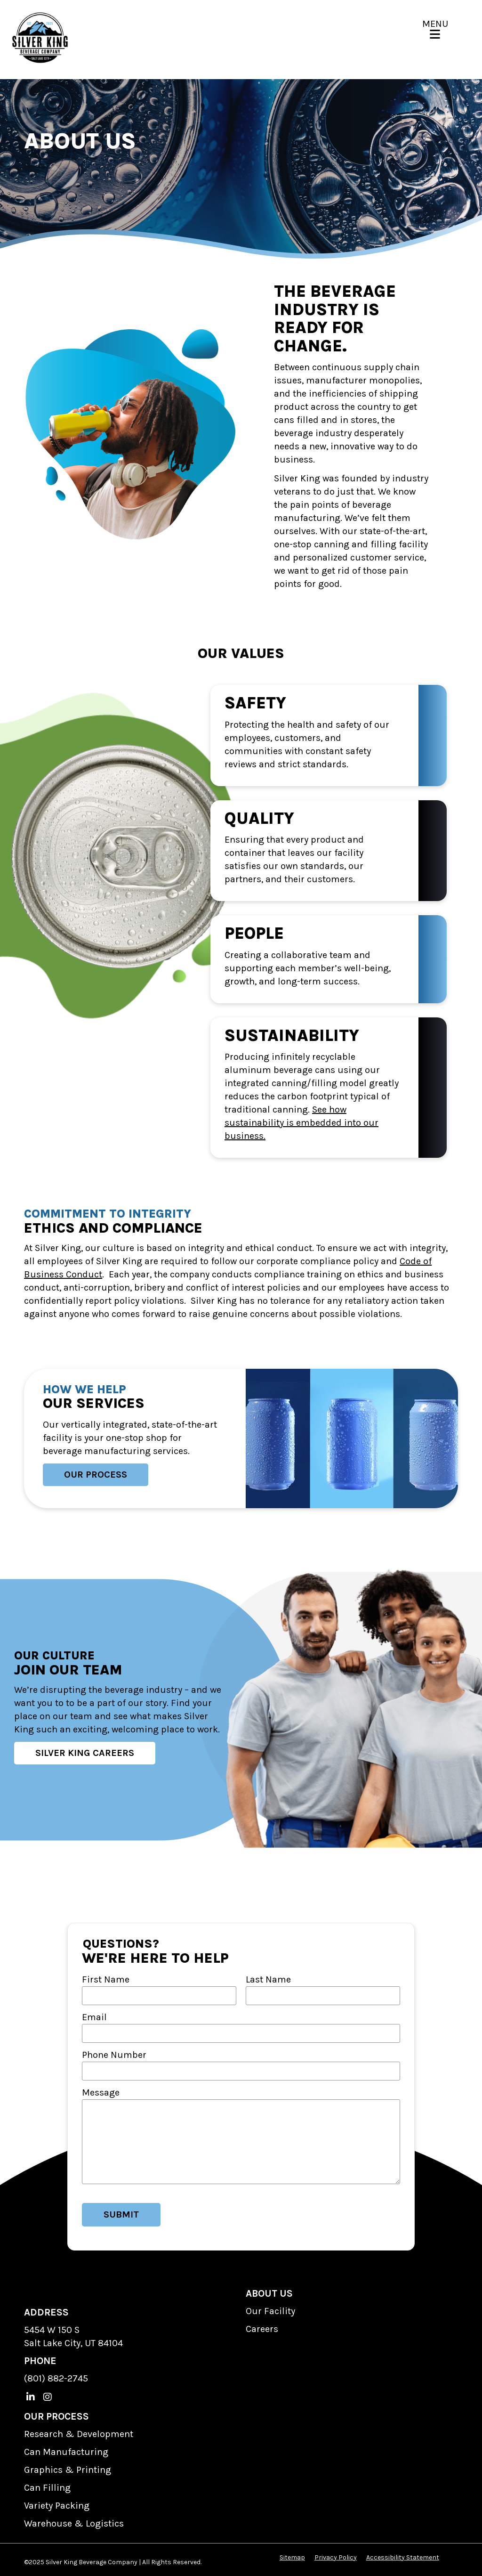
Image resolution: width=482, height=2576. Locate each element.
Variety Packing (56, 2505)
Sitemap (292, 2557)
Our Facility (270, 2311)
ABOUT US (269, 2293)
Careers (262, 2329)
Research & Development (78, 2434)
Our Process (95, 1474)
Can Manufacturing (66, 2451)
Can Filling (47, 2487)
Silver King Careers (84, 1752)
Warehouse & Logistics (74, 2523)
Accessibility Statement (402, 2557)
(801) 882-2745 (56, 2378)
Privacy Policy (335, 2557)
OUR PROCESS (56, 2416)
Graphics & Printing (67, 2469)
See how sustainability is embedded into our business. (301, 1122)
